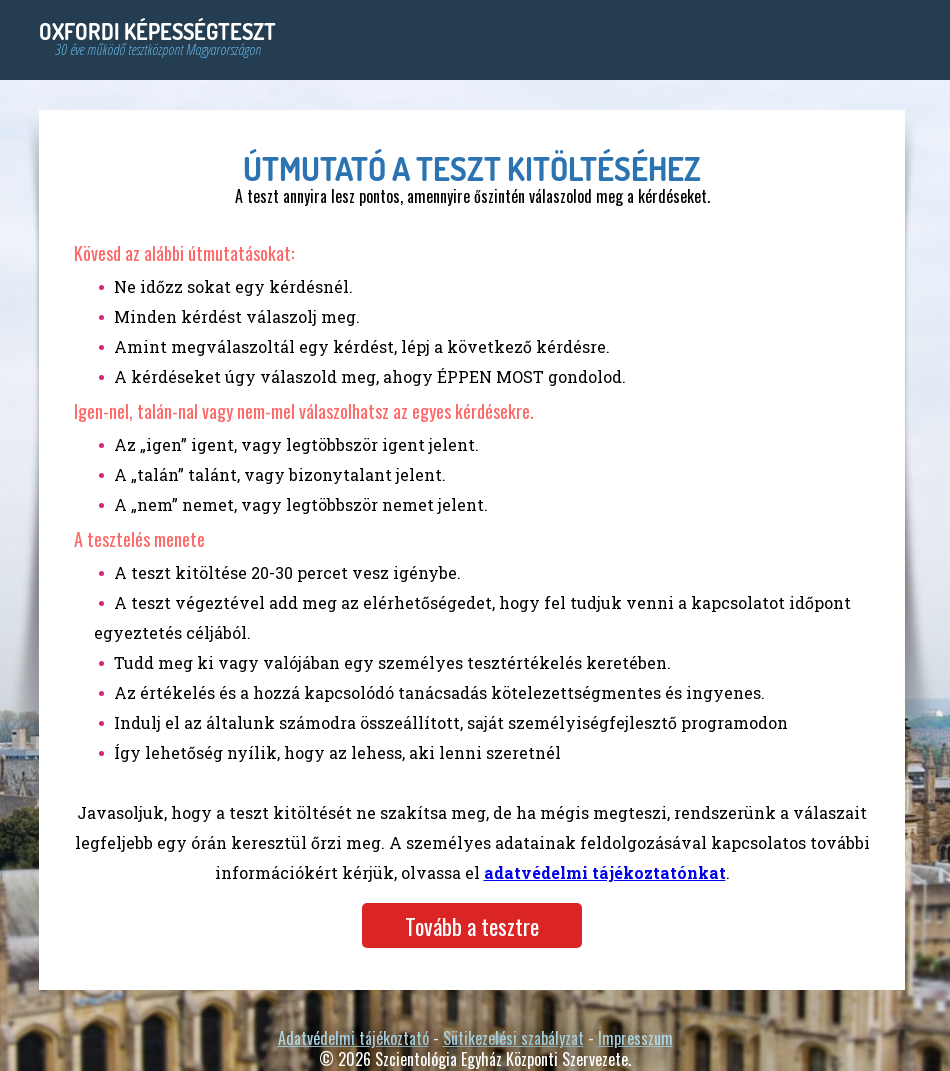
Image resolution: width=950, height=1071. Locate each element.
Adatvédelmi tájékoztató (353, 1038)
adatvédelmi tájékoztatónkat (605, 872)
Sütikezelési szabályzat (513, 1038)
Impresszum (635, 1038)
